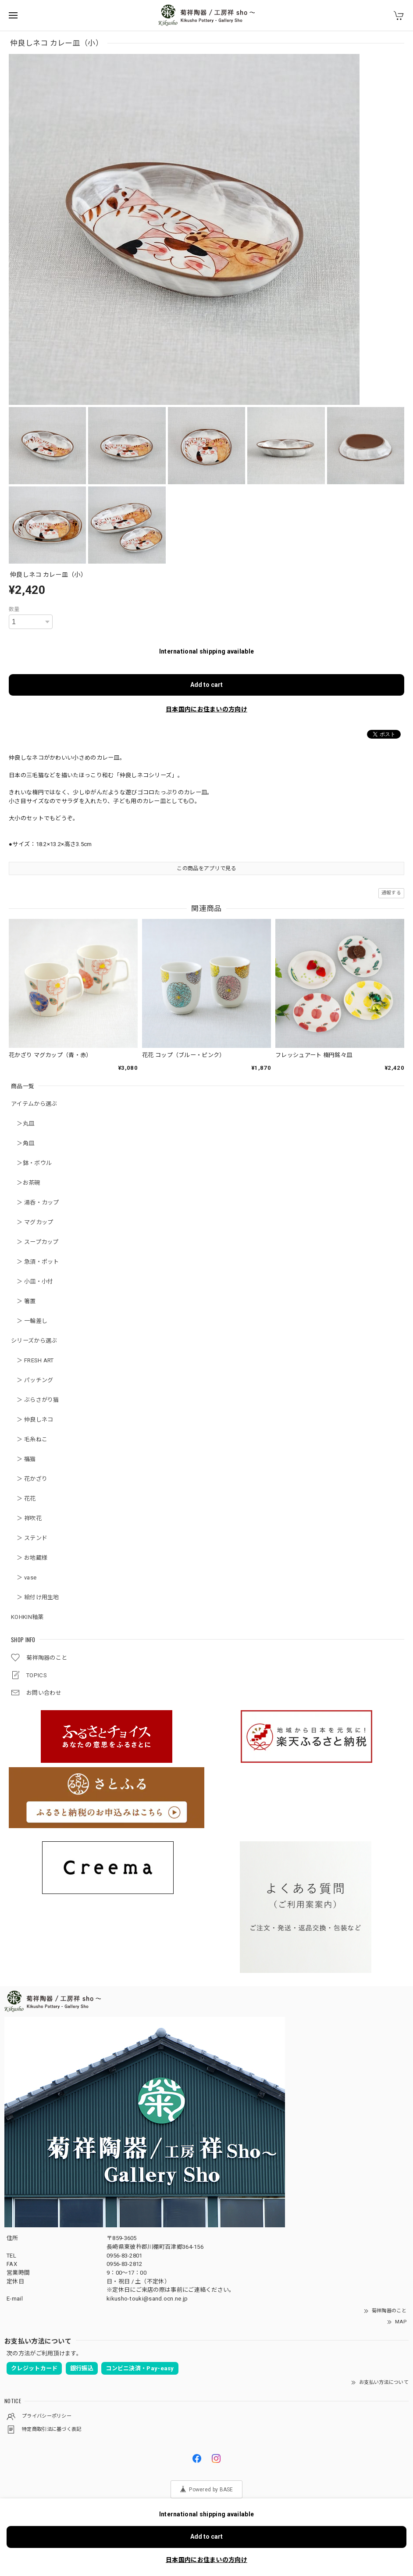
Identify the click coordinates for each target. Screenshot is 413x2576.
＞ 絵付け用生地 (35, 1597)
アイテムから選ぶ (34, 1103)
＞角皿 (22, 1143)
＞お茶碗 (25, 1182)
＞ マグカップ (32, 1222)
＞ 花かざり (29, 1479)
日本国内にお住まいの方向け (206, 709)
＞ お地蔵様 (29, 1557)
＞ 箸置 (23, 1301)
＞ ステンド (29, 1538)
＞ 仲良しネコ (32, 1419)
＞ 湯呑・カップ (35, 1202)
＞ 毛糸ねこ (29, 1439)
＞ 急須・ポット (35, 1261)
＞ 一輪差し (29, 1321)
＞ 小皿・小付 (32, 1281)
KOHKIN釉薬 (27, 1617)
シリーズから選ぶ (34, 1340)
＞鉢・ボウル (31, 1163)
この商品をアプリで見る (206, 868)
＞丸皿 (22, 1123)
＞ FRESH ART (32, 1360)
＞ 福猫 (23, 1459)
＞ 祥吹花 (26, 1518)
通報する (391, 893)
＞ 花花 (23, 1498)
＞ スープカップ (35, 1242)
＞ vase (23, 1577)
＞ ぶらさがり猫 (35, 1400)
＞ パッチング (32, 1380)
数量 (14, 609)
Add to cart (206, 684)
